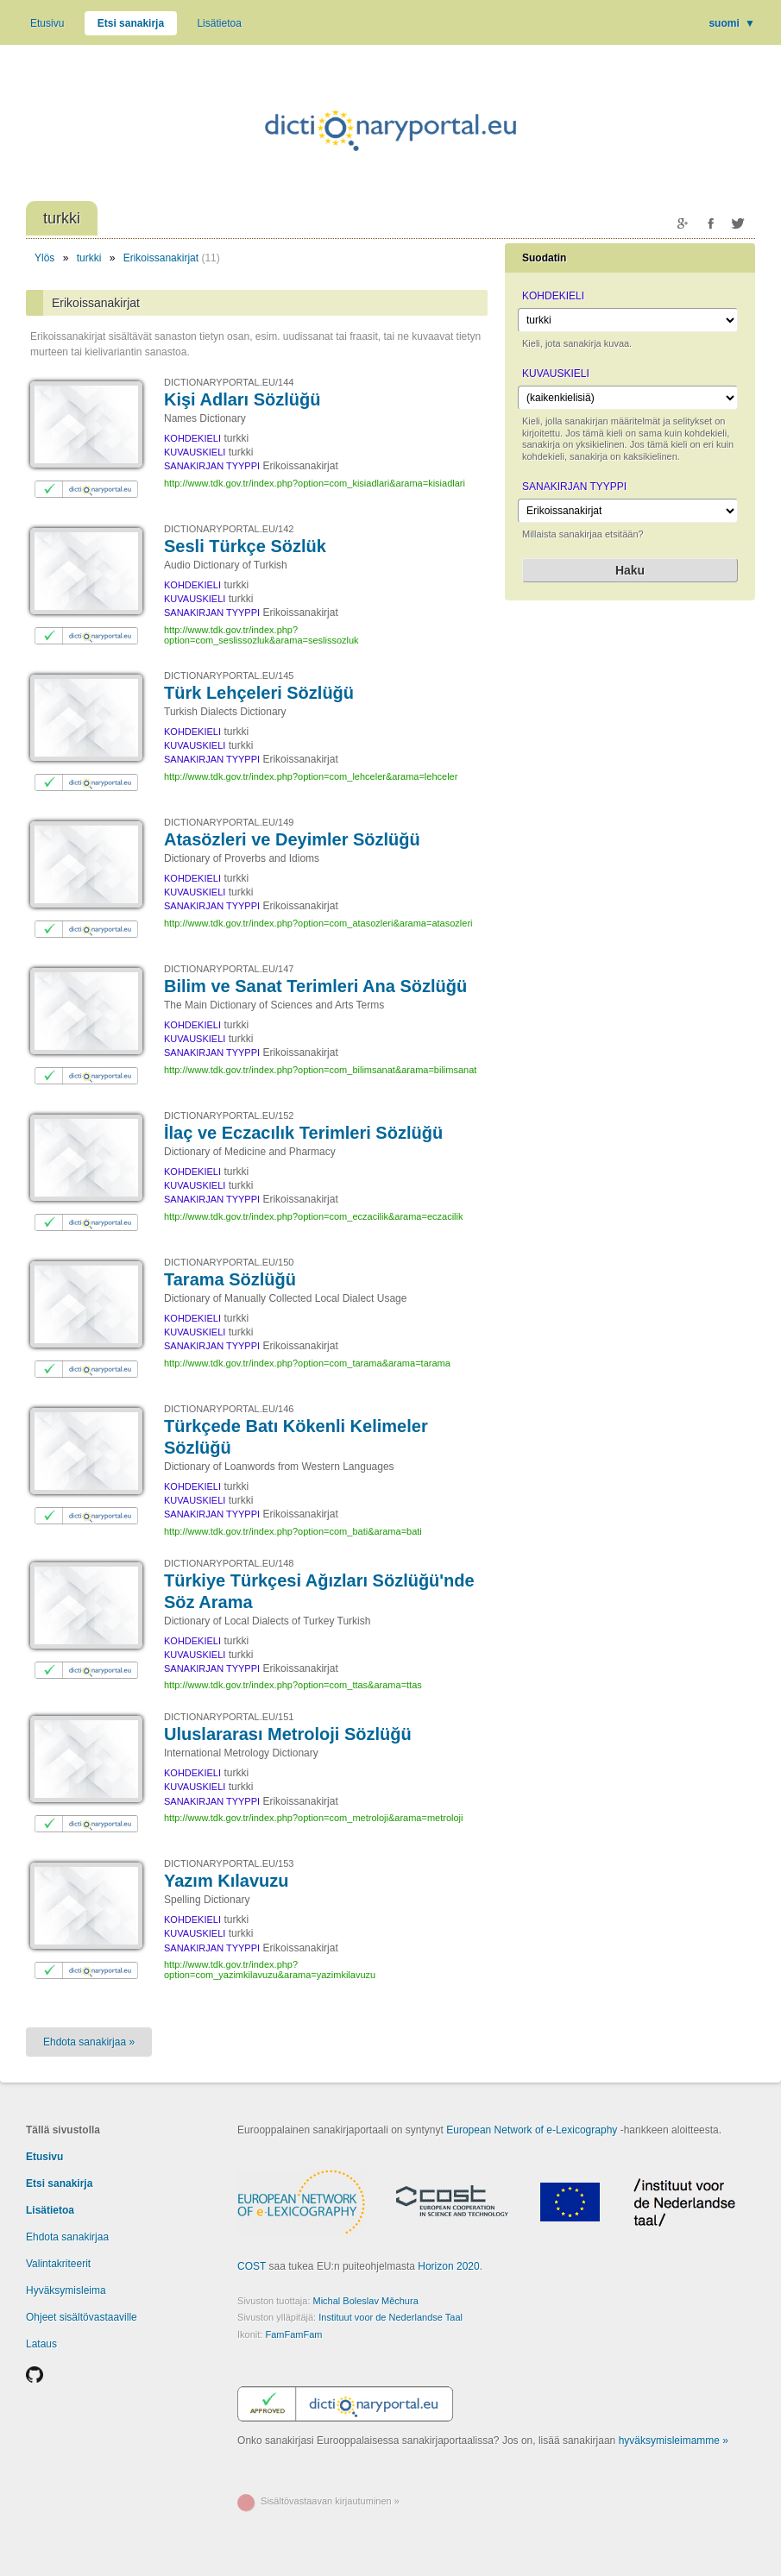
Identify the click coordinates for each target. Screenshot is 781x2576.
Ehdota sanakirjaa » (89, 2042)
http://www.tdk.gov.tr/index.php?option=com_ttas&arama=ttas (293, 1685)
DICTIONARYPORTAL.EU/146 (228, 1409)
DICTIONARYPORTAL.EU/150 (228, 1262)
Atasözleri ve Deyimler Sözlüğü (292, 839)
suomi (732, 23)
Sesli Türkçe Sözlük (245, 546)
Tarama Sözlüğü (230, 1279)
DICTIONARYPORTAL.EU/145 (228, 675)
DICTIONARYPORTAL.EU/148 (228, 1563)
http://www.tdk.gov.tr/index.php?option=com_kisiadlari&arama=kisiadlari (314, 483)
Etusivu (47, 23)
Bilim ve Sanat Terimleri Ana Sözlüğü (315, 986)
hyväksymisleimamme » (673, 2441)
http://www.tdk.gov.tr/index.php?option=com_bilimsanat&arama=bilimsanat (320, 1070)
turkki (89, 258)
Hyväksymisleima (66, 2290)
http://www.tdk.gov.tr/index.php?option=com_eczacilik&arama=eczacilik (313, 1216)
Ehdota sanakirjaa (67, 2237)
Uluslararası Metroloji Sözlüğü (288, 1734)
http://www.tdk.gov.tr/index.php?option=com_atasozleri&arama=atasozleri (318, 923)
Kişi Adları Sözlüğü (242, 399)
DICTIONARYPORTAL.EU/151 (228, 1717)
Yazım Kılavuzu (226, 1880)
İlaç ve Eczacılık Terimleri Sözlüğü (303, 1132)
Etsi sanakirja (131, 23)
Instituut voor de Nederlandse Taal (390, 2317)
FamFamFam (293, 2334)
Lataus (41, 2344)
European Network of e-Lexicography (531, 2130)
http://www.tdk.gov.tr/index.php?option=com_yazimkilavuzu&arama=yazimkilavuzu (269, 1969)
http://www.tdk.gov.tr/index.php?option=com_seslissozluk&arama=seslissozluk (261, 635)
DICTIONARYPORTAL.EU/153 (228, 1863)
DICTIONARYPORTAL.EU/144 (228, 382)
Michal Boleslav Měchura (366, 2301)
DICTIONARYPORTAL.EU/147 (228, 969)
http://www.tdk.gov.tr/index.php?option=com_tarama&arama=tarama (307, 1363)
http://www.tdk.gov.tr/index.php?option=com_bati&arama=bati (293, 1531)
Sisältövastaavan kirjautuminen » (330, 2501)
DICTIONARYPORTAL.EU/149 (228, 822)
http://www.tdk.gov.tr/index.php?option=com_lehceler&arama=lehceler (310, 776)
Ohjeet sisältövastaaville (81, 2317)
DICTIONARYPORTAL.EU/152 (228, 1115)
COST (251, 2266)
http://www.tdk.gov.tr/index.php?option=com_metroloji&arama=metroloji (313, 1818)
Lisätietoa (219, 23)
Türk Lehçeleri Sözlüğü (259, 692)
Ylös (44, 258)
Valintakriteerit (58, 2264)
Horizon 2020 (448, 2266)
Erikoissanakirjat (160, 258)
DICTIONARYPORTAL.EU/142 (228, 529)
